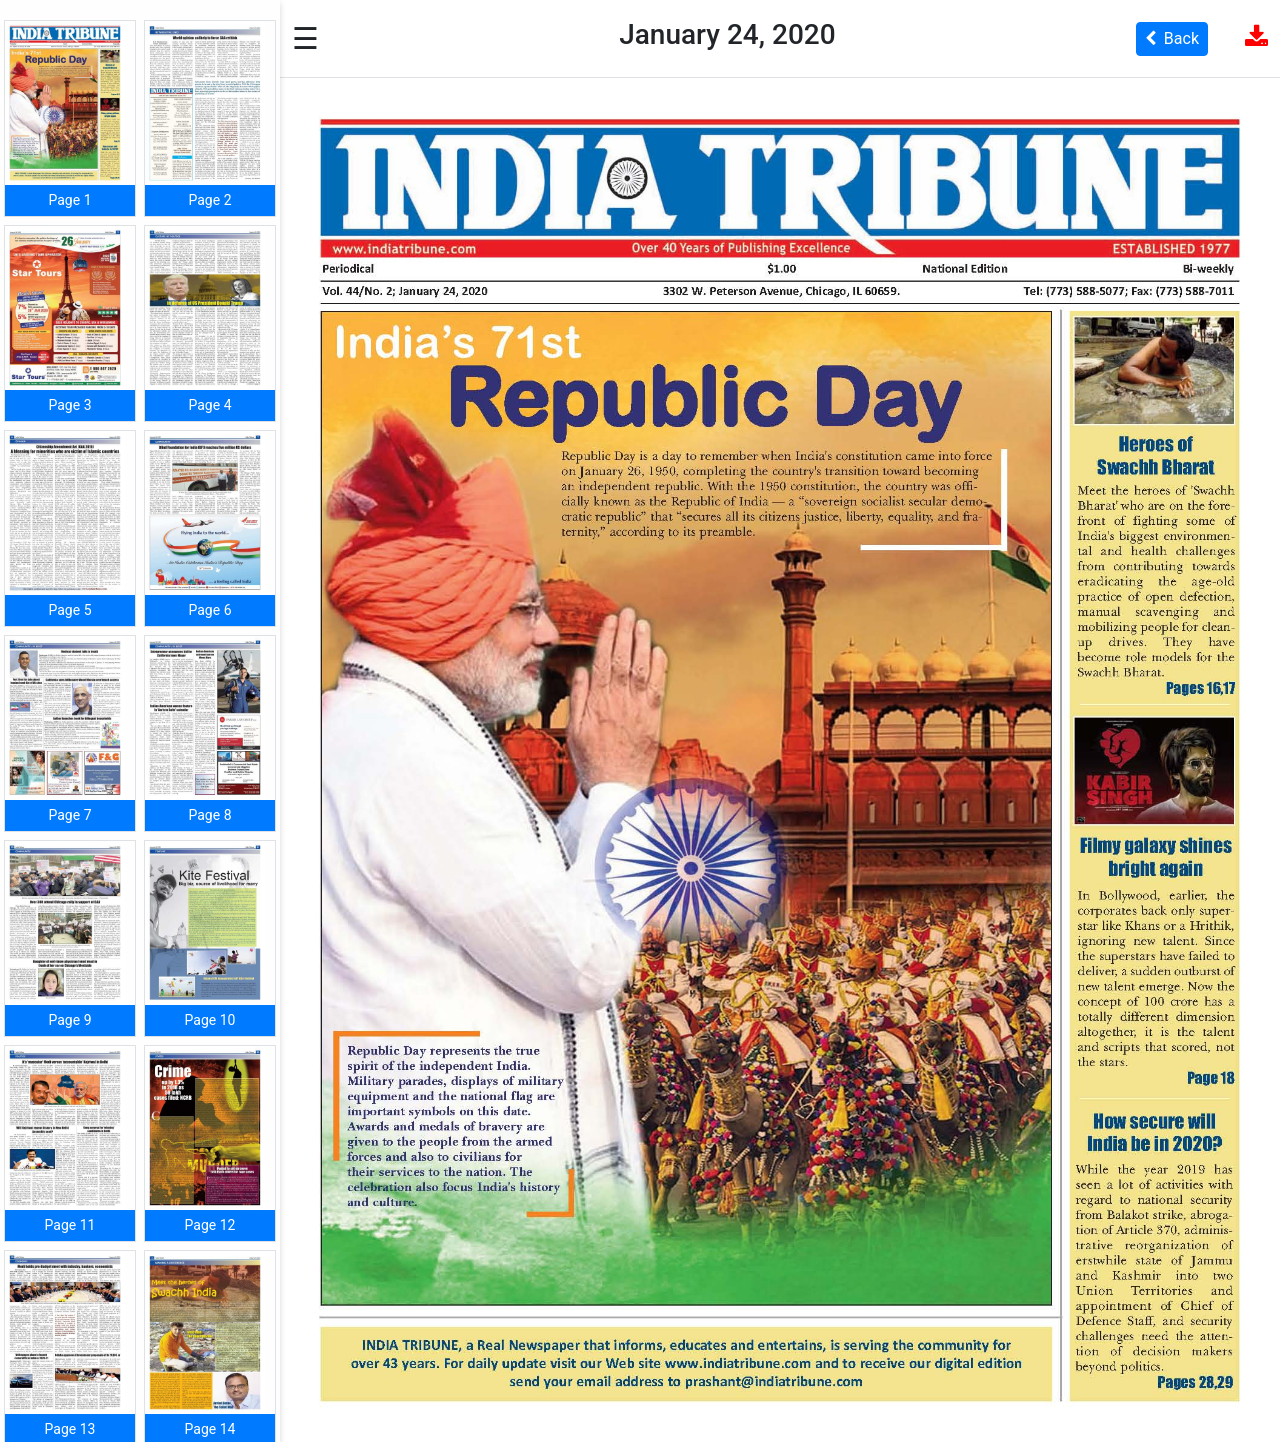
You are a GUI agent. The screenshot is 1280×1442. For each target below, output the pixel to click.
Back (1172, 38)
